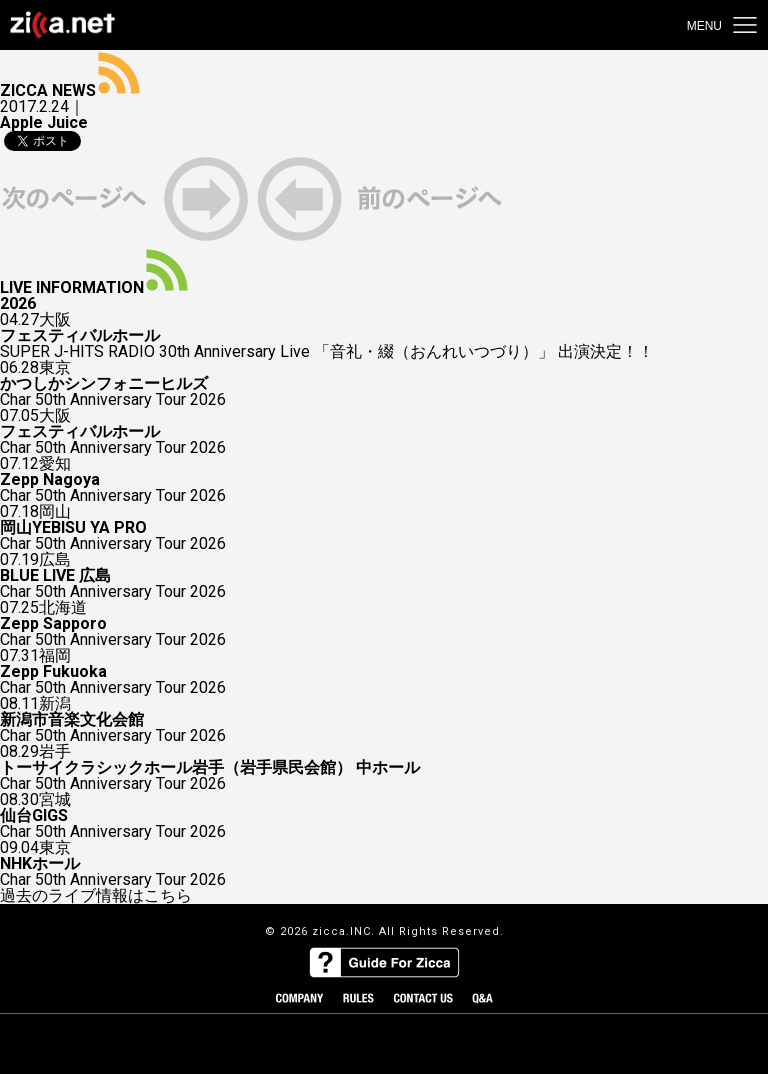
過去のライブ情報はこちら (96, 896)
